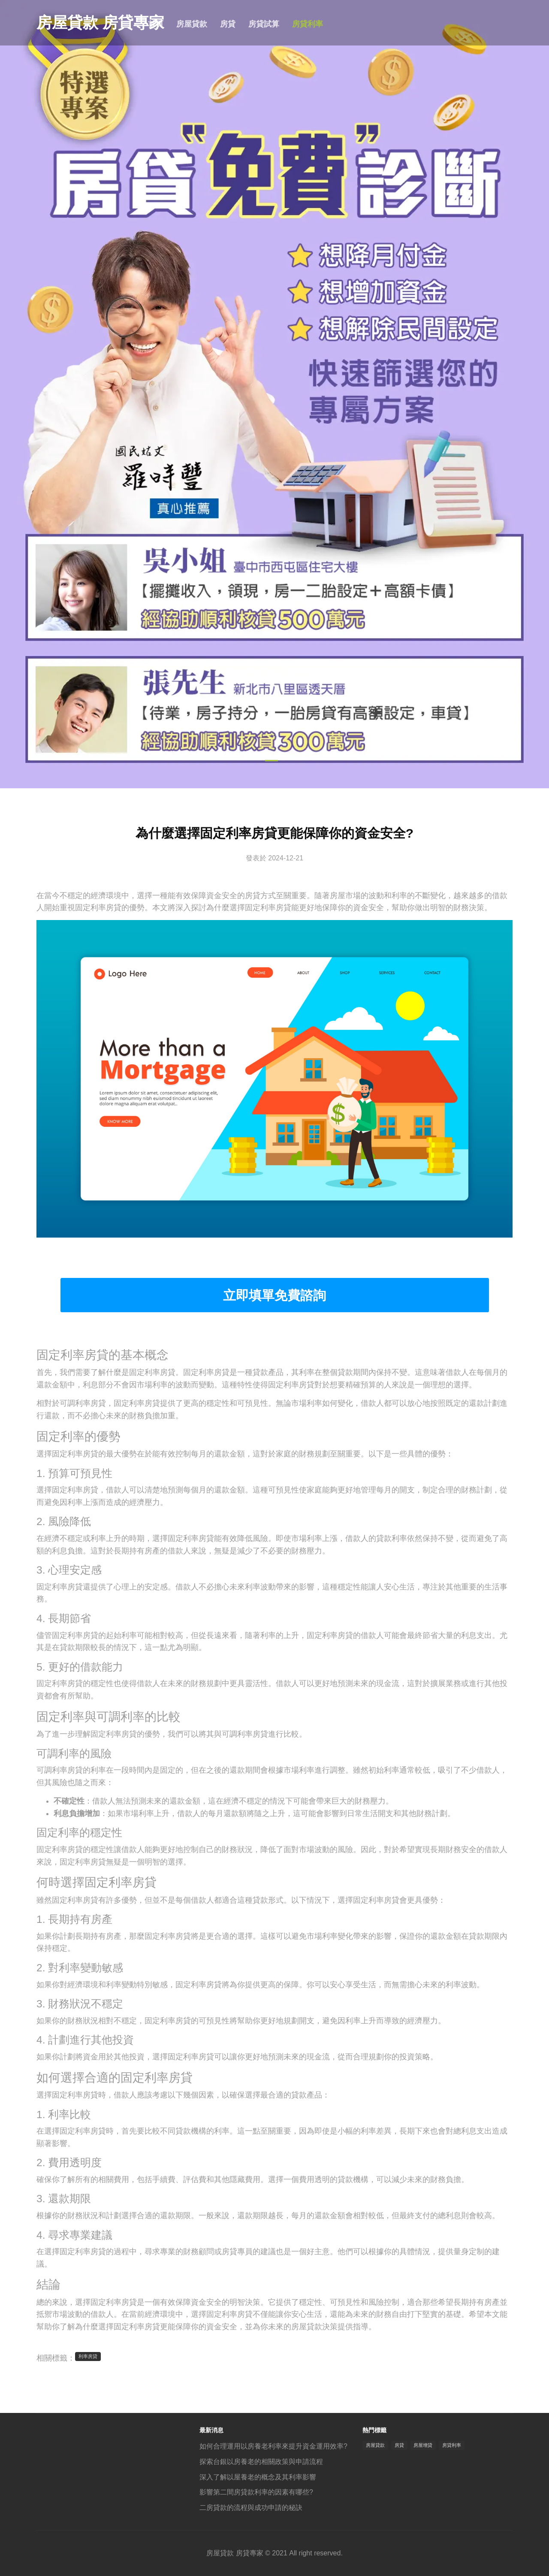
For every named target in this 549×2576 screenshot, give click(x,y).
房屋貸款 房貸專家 (79, 22)
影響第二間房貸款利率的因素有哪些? (256, 2492)
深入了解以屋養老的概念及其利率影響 (257, 2477)
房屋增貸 (422, 2445)
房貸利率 (307, 24)
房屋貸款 (191, 24)
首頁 (155, 24)
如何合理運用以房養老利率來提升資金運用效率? (273, 2446)
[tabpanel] (274, 394)
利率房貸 (87, 2356)
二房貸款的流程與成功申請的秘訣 (250, 2507)
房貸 (227, 24)
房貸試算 (263, 24)
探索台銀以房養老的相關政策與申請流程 (261, 2461)
